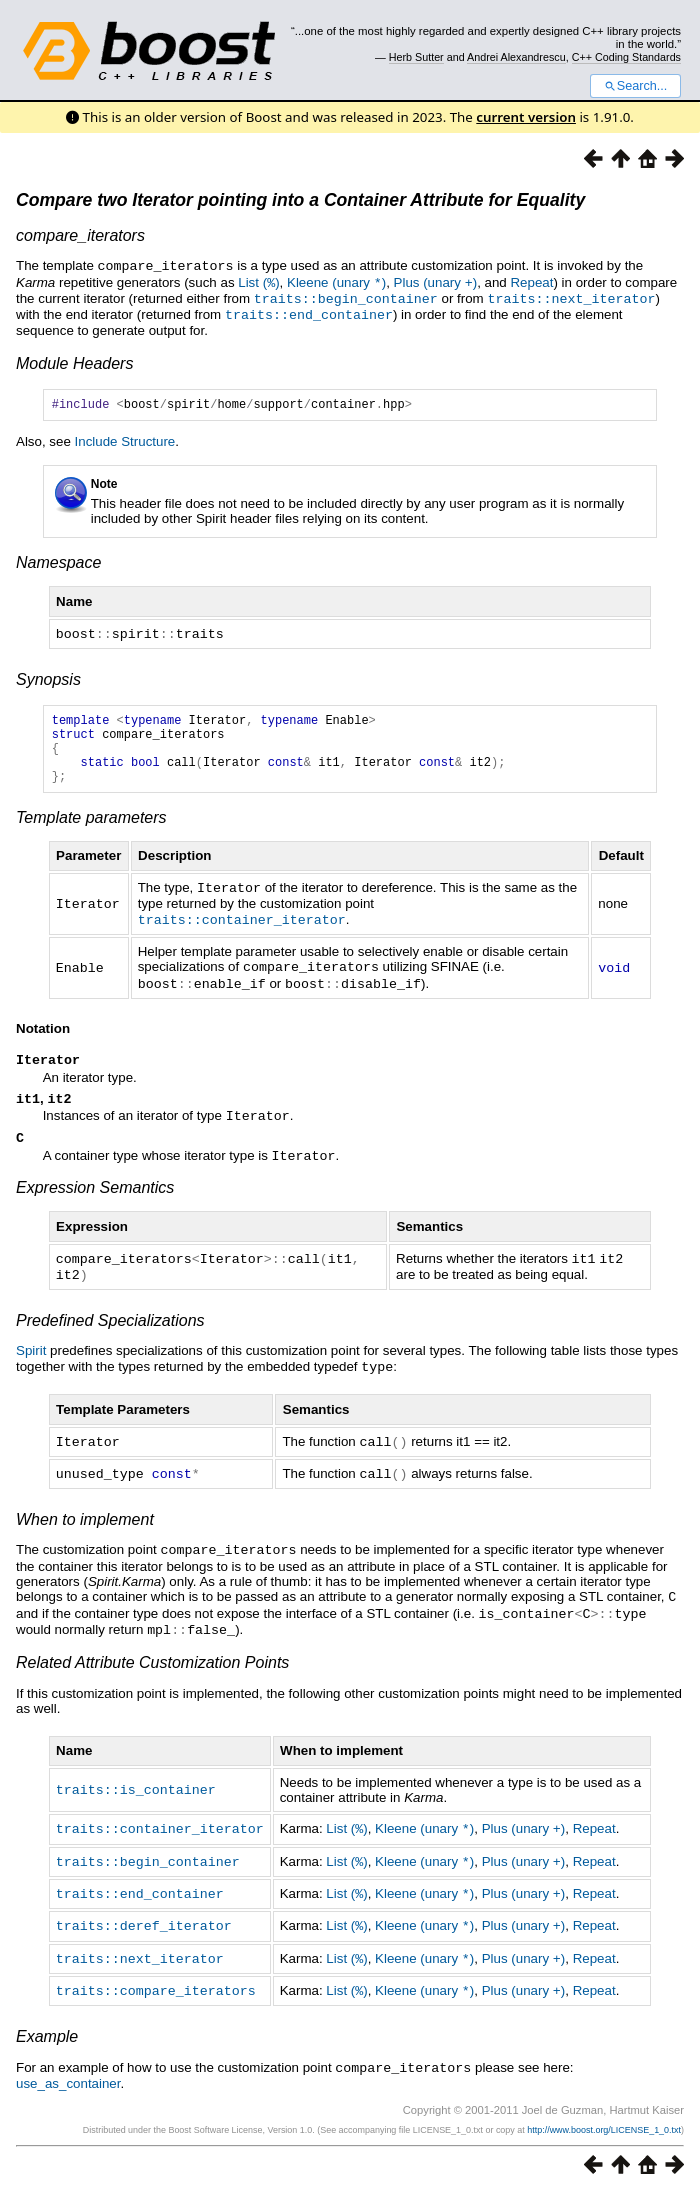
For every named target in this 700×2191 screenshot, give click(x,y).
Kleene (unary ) (336, 281)
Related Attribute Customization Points (152, 1666)
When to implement (85, 1527)
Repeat (531, 281)
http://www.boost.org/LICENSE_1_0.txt (604, 2127)
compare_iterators (80, 235)
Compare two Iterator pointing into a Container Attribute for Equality (300, 200)
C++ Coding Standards (626, 57)
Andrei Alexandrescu (516, 57)
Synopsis (48, 677)
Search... (635, 86)
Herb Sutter (416, 57)
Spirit (31, 1361)
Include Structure (125, 440)
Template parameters (91, 830)
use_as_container (68, 2080)
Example (47, 2034)
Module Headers (74, 359)
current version (526, 117)
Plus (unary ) (436, 281)
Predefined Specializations (110, 1331)
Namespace (58, 561)
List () (258, 281)
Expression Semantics (95, 1200)
